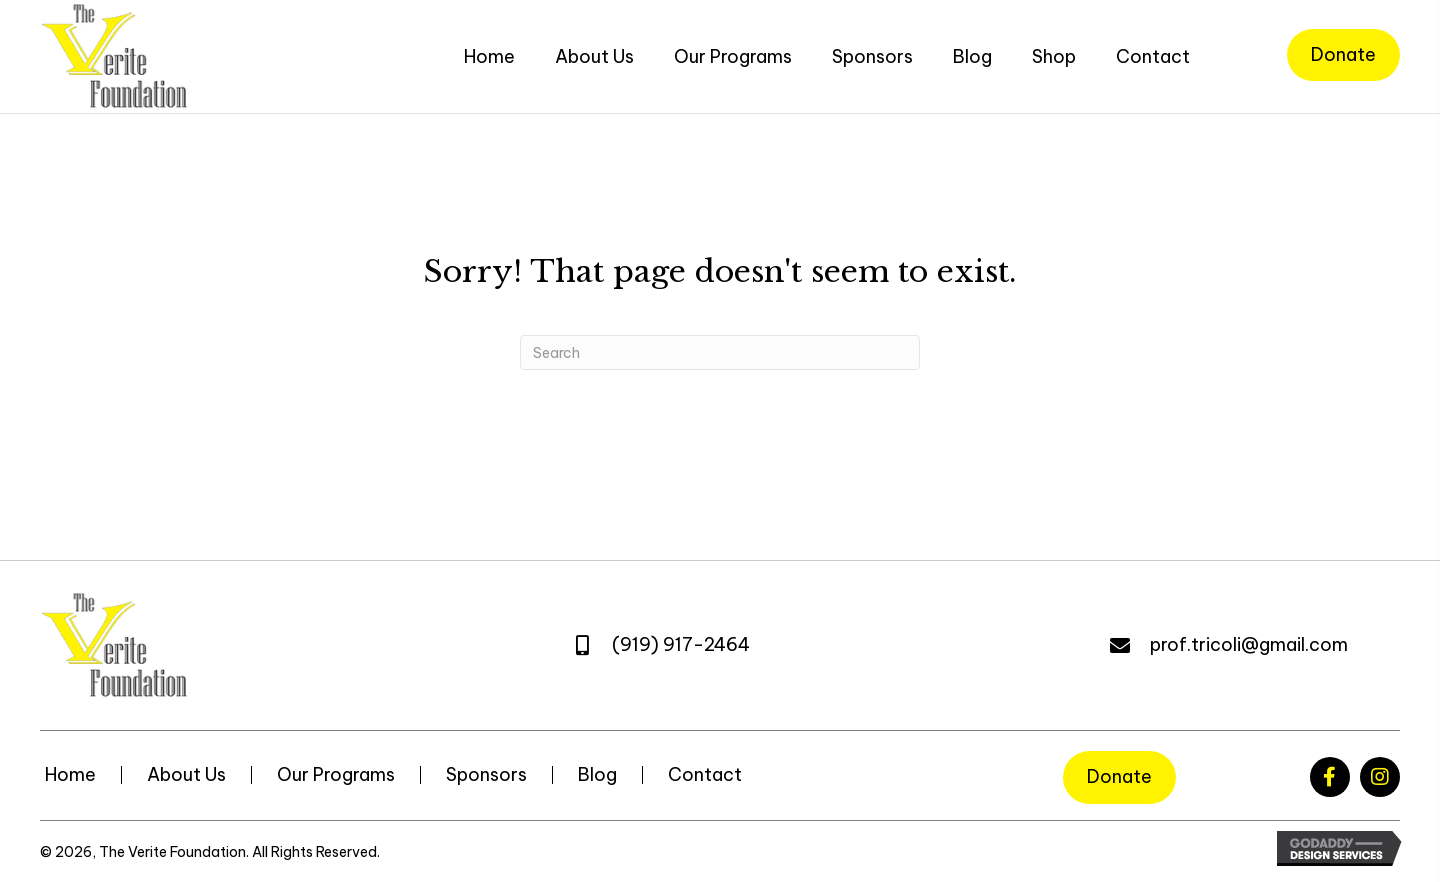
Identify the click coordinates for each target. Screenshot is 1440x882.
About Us (186, 775)
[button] (1330, 777)
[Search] (720, 352)
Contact (705, 775)
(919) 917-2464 (681, 644)
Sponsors (486, 775)
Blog (597, 775)
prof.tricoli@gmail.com (1249, 644)
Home (70, 775)
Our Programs (336, 775)
